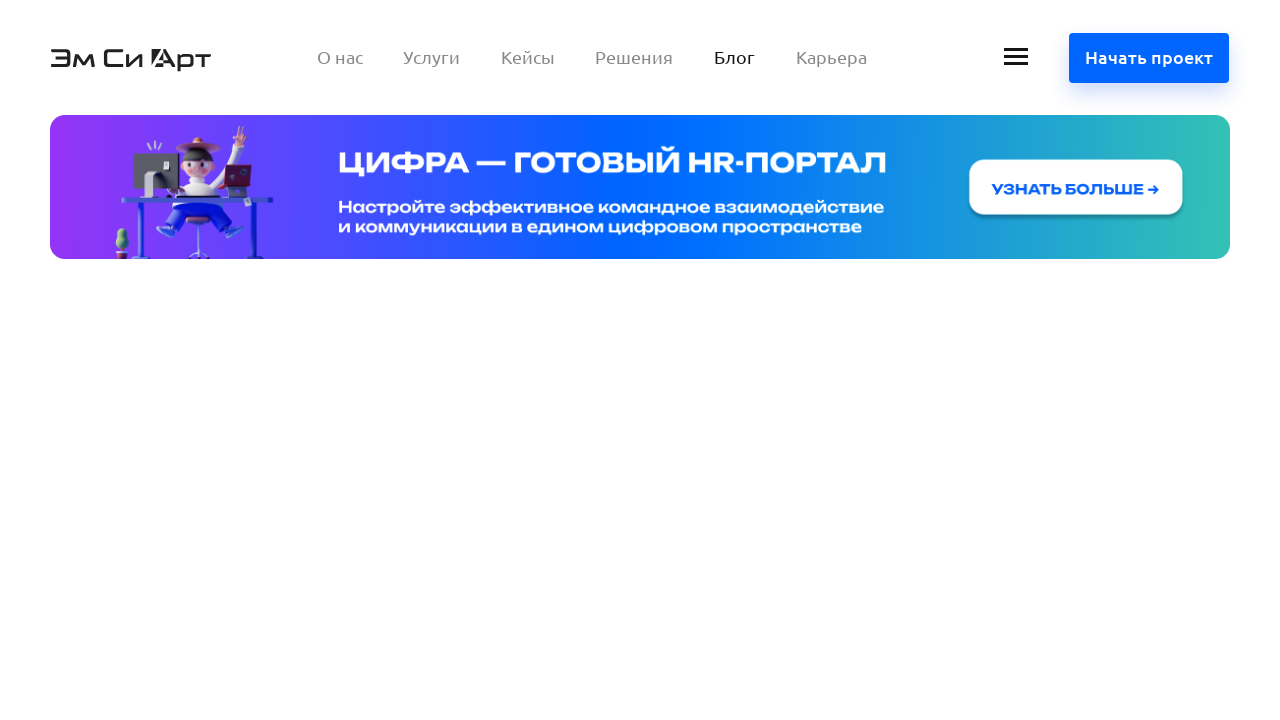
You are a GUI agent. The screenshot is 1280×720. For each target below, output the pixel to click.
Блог (734, 57)
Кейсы (528, 57)
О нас (340, 57)
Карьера (831, 57)
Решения (634, 57)
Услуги (431, 57)
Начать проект (1149, 57)
